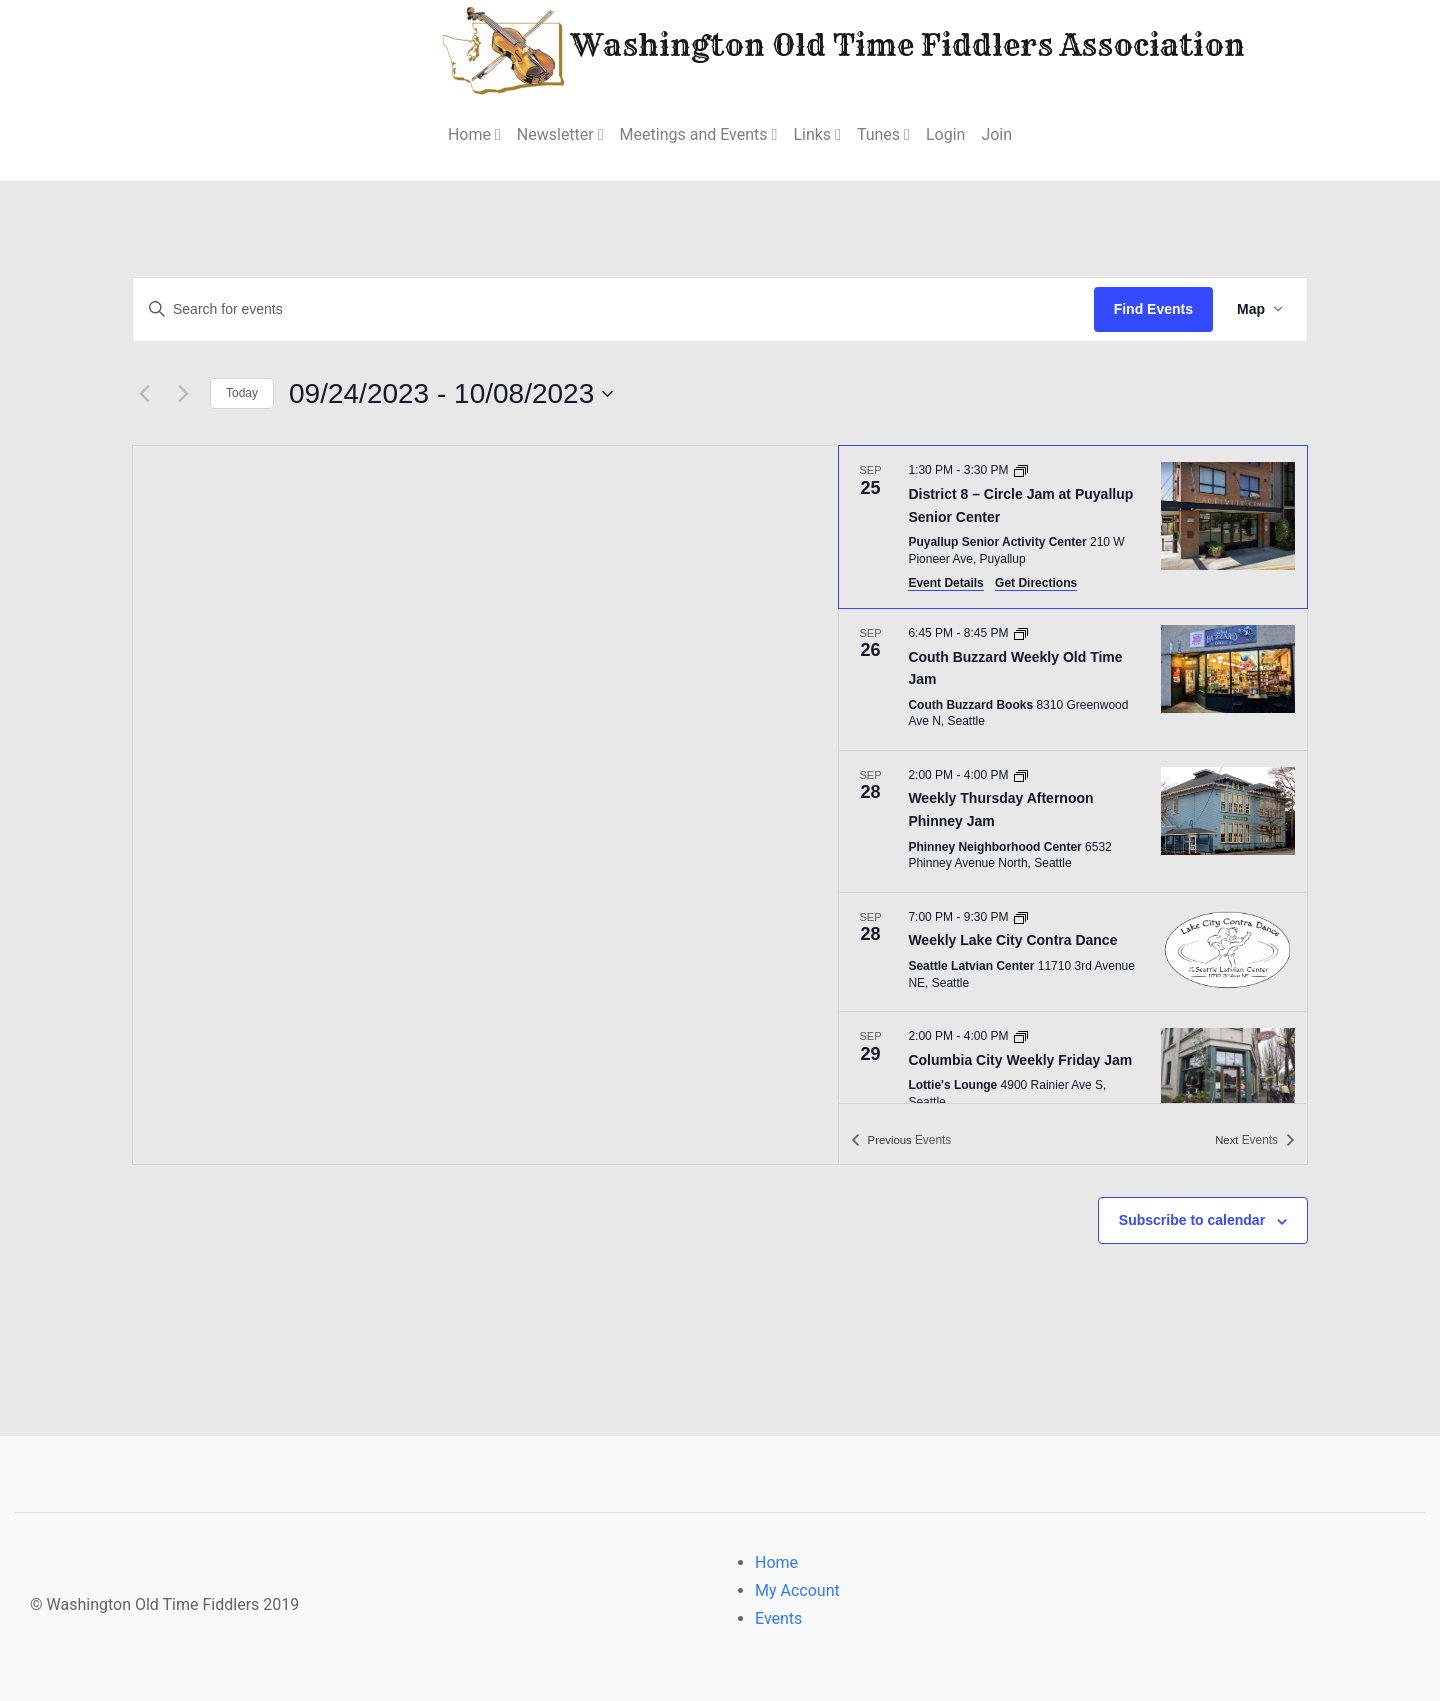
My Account (797, 1590)
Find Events (1153, 309)
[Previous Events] (144, 394)
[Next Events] (183, 394)
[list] (1073, 774)
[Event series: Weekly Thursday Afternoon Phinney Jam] (1021, 775)
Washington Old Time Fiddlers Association (783, 48)
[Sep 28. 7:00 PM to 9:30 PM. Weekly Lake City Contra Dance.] (1073, 952)
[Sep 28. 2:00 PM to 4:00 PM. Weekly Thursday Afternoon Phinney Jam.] (1073, 821)
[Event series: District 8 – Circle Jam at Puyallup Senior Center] (1021, 470)
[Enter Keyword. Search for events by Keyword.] (613, 309)
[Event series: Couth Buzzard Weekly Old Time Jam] (1021, 633)
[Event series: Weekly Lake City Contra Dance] (1021, 917)
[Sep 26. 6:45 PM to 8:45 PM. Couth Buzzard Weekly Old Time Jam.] (1073, 679)
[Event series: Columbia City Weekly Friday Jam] (1021, 1036)
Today (242, 393)
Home (776, 1562)
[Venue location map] (485, 805)
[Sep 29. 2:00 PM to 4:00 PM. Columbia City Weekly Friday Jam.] (1073, 1072)
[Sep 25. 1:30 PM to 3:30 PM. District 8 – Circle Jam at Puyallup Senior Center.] (1073, 527)
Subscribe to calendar (1192, 1220)
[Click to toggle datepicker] (451, 394)
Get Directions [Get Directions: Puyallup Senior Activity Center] (1036, 583)
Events (778, 1618)
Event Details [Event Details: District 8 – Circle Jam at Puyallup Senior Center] (945, 583)
